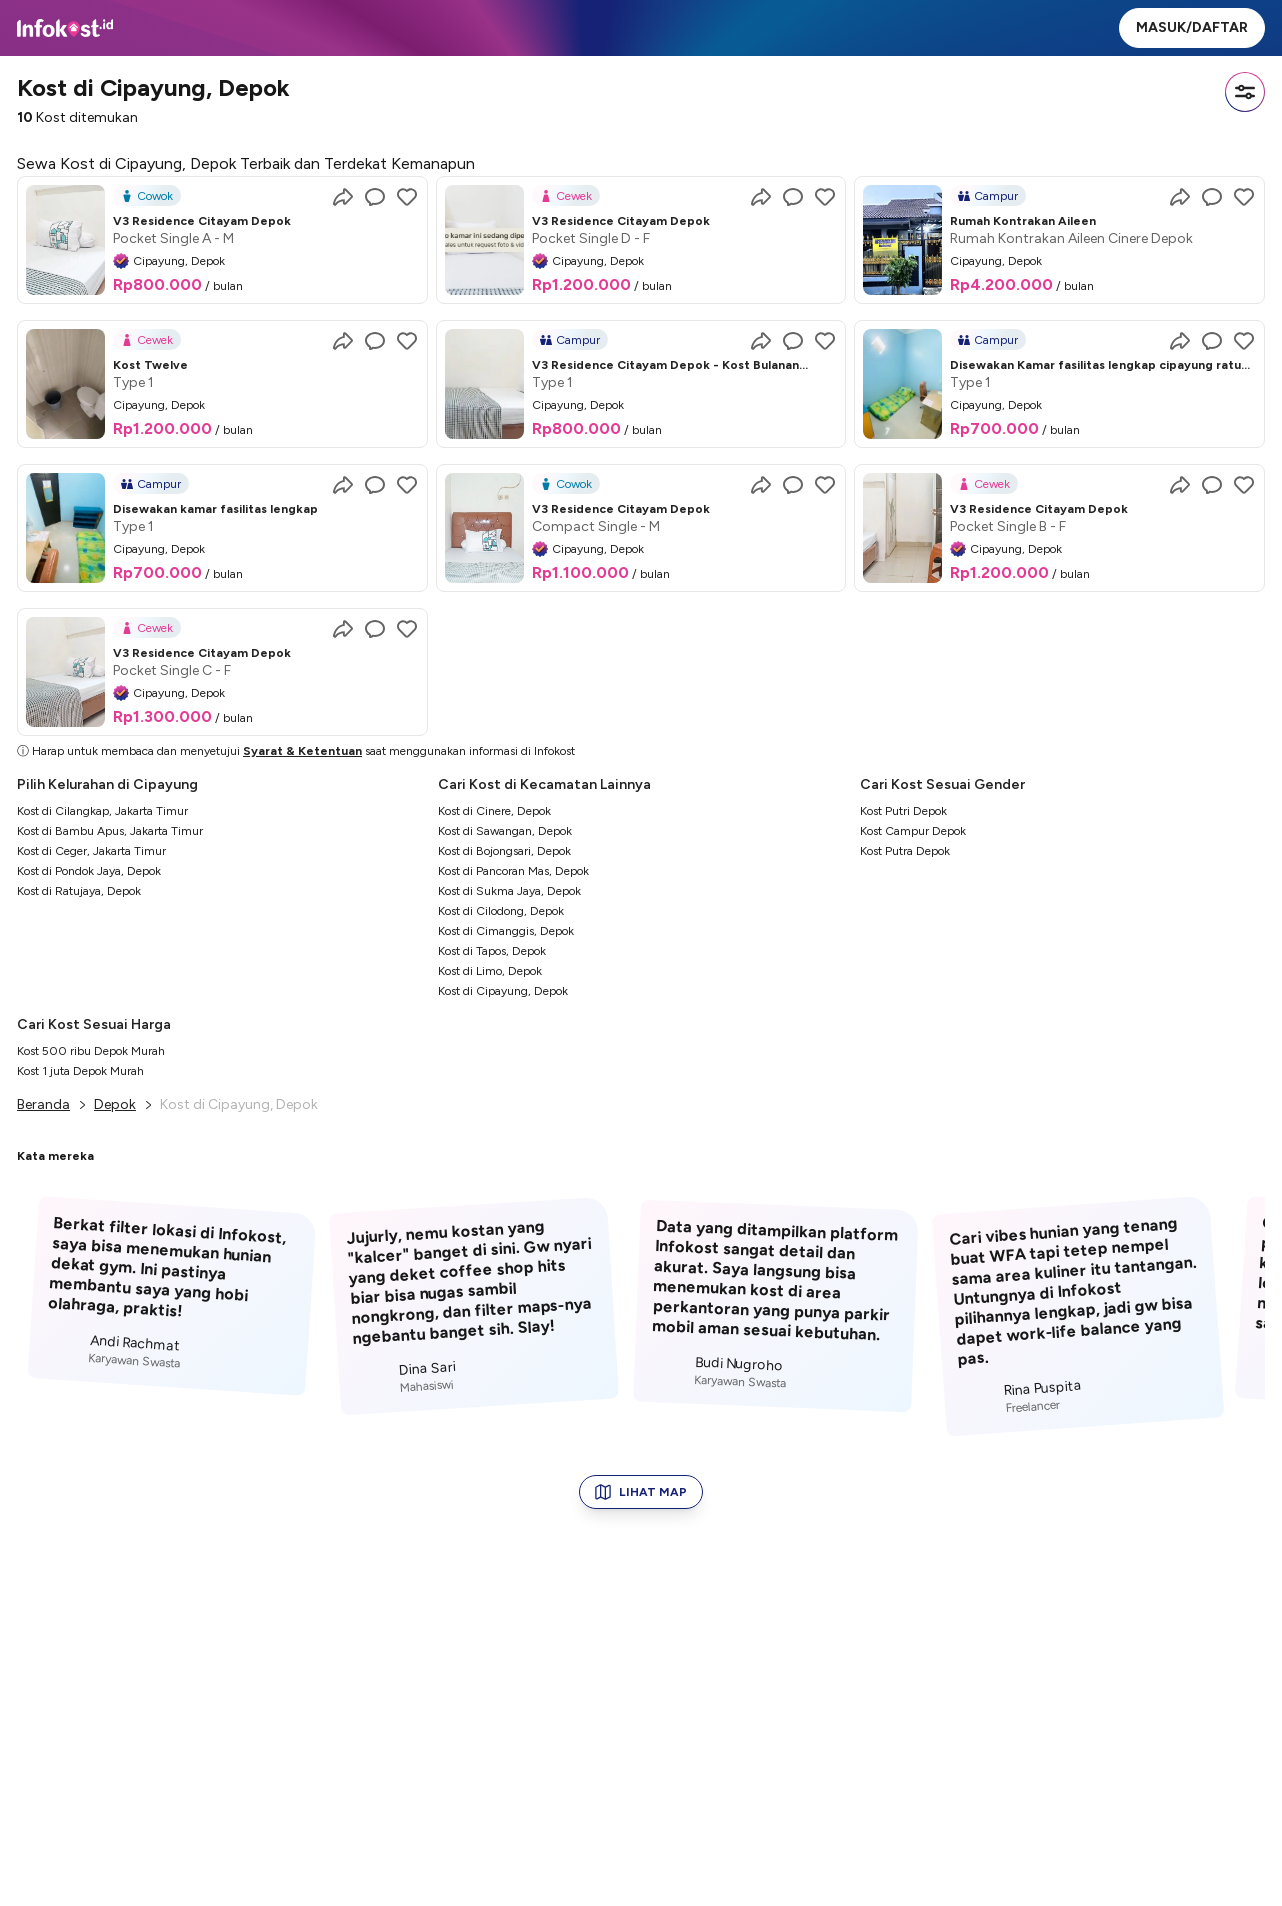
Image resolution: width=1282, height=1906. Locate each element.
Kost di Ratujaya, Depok (79, 891)
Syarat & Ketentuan (302, 751)
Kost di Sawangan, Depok (505, 831)
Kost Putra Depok (905, 851)
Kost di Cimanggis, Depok (506, 931)
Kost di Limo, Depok (490, 971)
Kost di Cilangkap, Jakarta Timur (102, 811)
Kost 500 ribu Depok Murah (91, 1051)
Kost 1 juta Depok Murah (80, 1071)
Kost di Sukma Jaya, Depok (509, 891)
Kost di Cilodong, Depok (501, 911)
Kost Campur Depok (913, 831)
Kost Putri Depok (903, 811)
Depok (115, 1104)
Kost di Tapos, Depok (492, 951)
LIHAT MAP (641, 1492)
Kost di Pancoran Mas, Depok (513, 871)
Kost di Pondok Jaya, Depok (89, 871)
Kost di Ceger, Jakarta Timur (91, 851)
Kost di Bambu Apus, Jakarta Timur (110, 831)
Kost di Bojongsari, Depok (504, 851)
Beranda (43, 1104)
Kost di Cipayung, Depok (503, 991)
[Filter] (1245, 92)
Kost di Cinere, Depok (494, 811)
